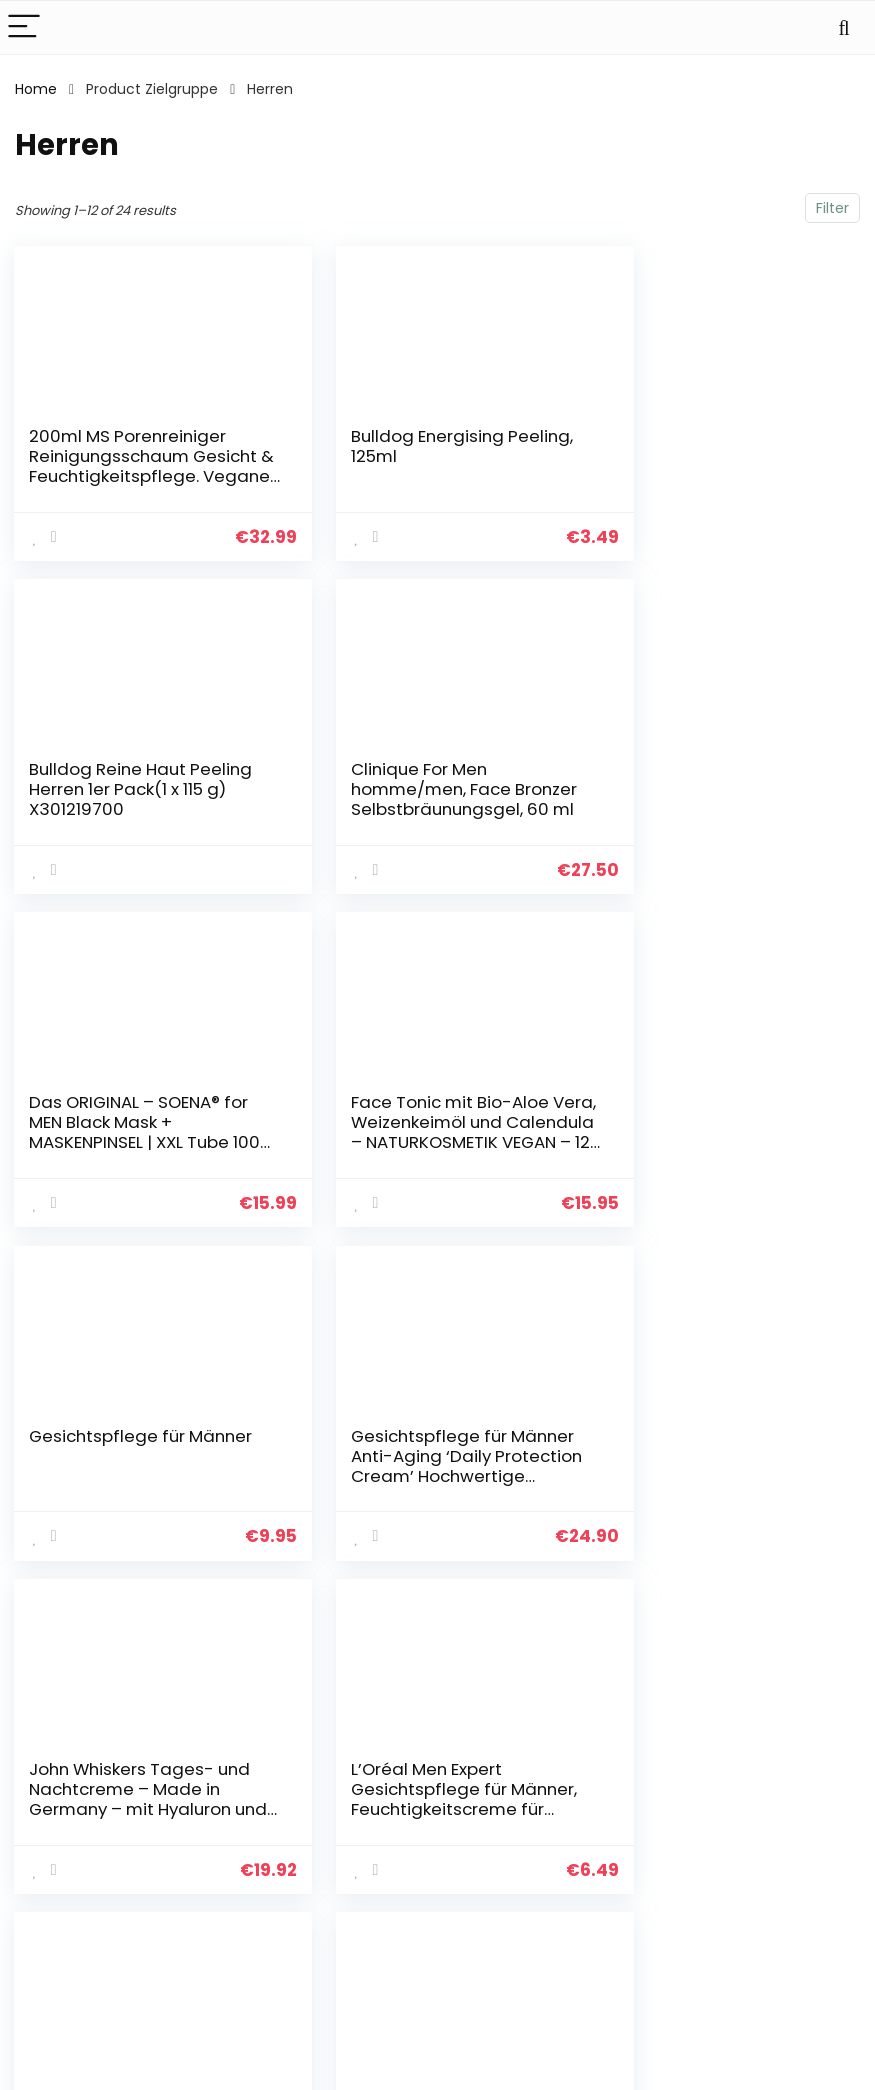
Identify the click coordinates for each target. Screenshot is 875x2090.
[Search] (844, 27)
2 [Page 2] (437, 1606)
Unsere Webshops (658, 1878)
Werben (623, 1906)
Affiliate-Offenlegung (778, 1877)
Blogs (614, 1850)
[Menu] (24, 27)
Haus (613, 1794)
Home (36, 89)
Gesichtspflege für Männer (108, 1108)
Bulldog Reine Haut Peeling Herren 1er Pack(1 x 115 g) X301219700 (719, 456)
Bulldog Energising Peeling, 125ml (396, 446)
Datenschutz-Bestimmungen (787, 1803)
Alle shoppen (640, 1822)
